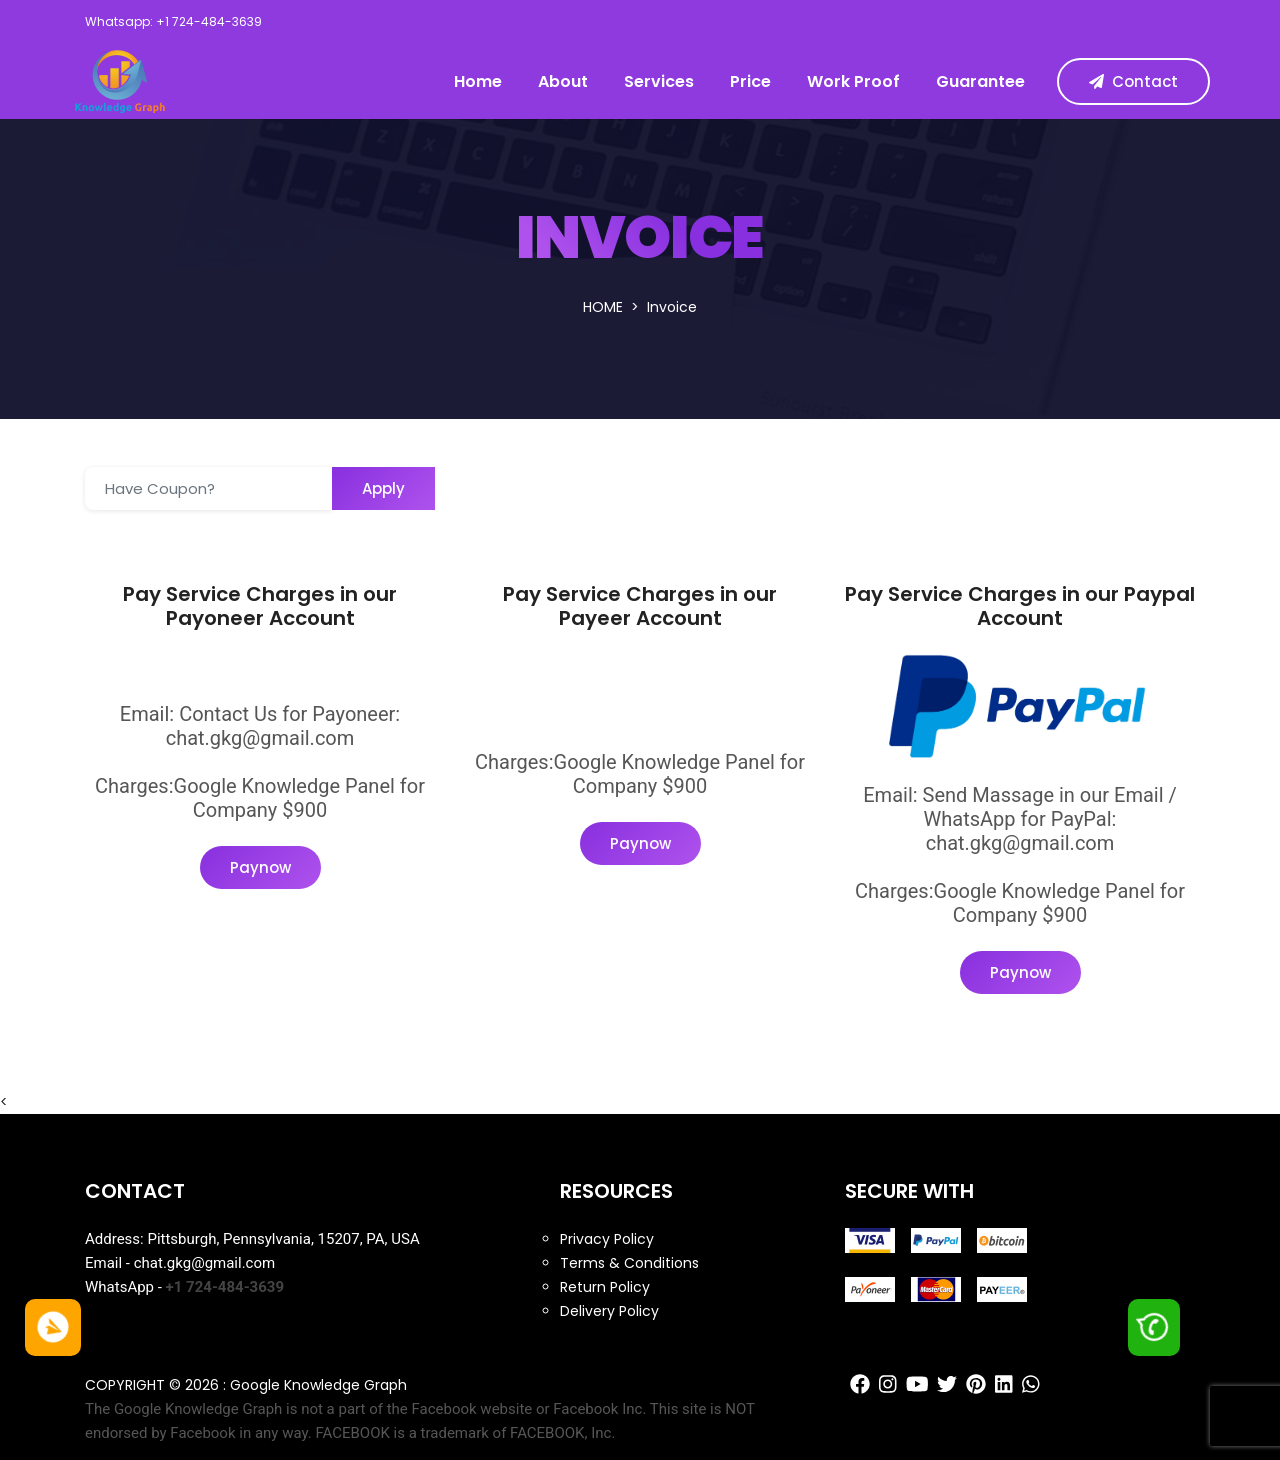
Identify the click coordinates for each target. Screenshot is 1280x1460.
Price (750, 81)
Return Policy (605, 1287)
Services (659, 81)
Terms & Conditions (629, 1263)
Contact (1133, 81)
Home (478, 81)
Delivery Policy (609, 1311)
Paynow (260, 867)
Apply (383, 488)
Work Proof (853, 81)
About (563, 81)
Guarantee (980, 81)
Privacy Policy (607, 1239)
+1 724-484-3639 (225, 1287)
